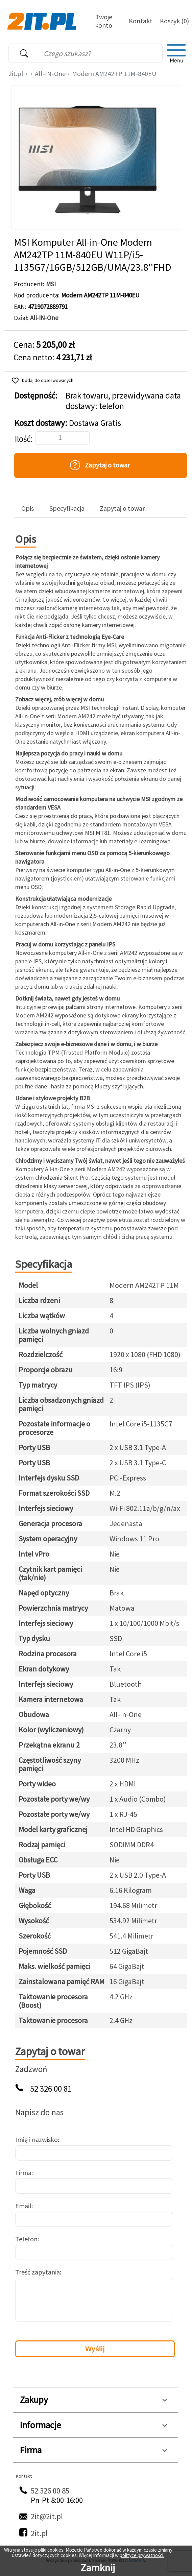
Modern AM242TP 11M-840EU (114, 73)
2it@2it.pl (47, 2516)
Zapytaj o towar (122, 508)
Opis (27, 508)
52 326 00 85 (50, 2491)
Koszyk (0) (174, 21)
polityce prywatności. (142, 2555)
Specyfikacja (67, 508)
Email (23, 2205)
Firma (23, 2172)
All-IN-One (50, 73)
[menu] (176, 53)
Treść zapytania (37, 2272)
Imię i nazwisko (36, 2139)
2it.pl (15, 73)
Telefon (26, 2239)
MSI (51, 284)
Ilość (22, 439)
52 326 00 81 (51, 2089)
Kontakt (140, 21)
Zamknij (97, 2567)
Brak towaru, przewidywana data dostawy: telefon (123, 400)
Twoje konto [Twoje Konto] (103, 21)
